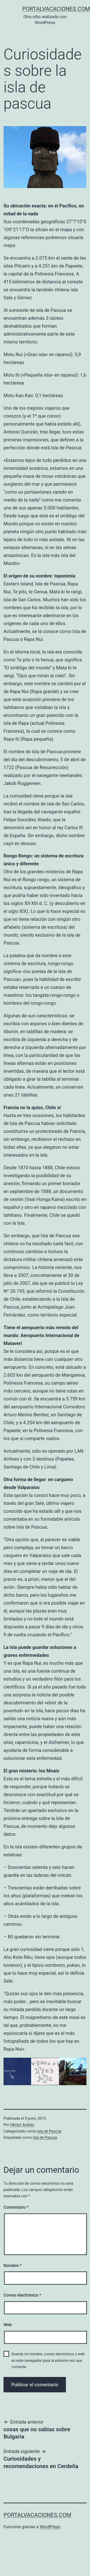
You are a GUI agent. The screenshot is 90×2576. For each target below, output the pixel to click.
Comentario (16, 2207)
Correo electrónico (22, 2295)
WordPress (50, 2526)
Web (8, 2324)
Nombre (13, 2265)
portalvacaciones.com (56, 9)
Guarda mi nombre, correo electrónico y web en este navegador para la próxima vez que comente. (48, 2360)
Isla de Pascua (49, 2131)
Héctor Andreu (22, 2124)
